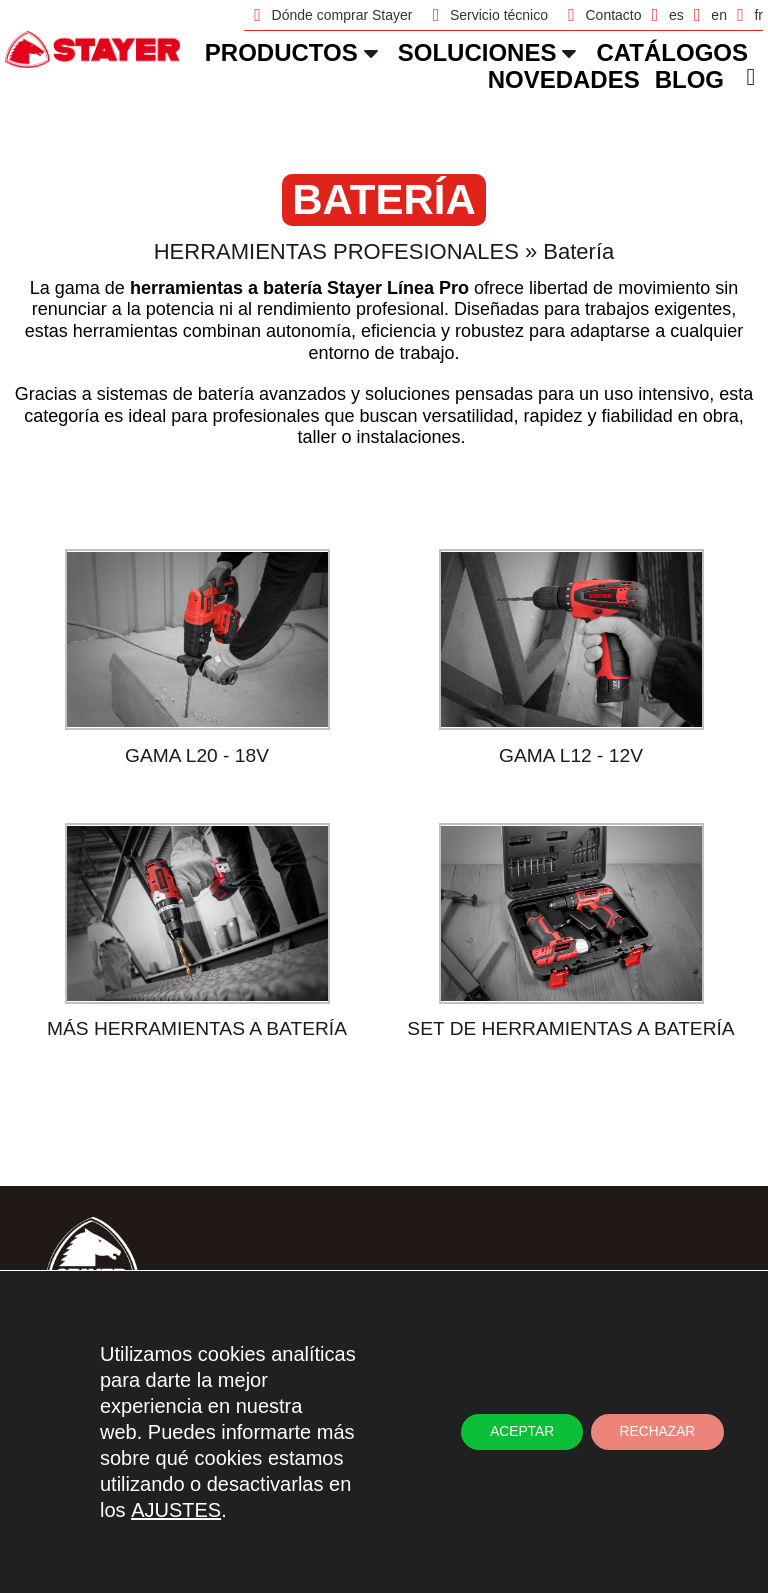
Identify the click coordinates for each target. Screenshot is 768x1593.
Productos (281, 52)
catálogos (672, 52)
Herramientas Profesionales (336, 251)
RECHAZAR (655, 1432)
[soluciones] (569, 53)
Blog (689, 79)
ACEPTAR (516, 1432)
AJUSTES (176, 1510)
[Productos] (371, 53)
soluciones (477, 52)
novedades (564, 79)
